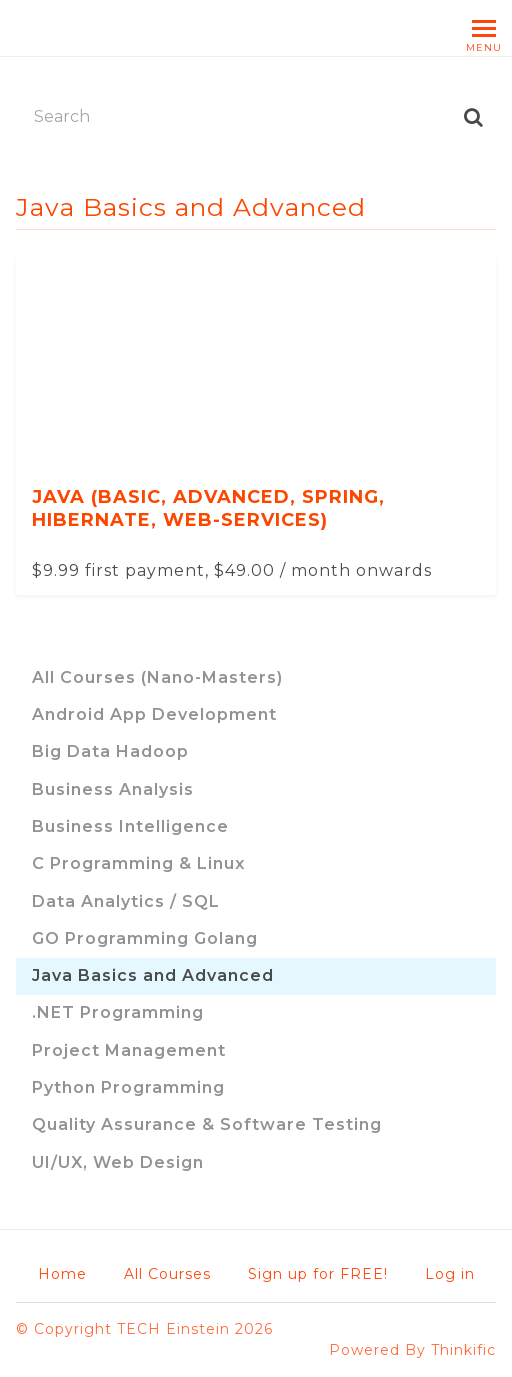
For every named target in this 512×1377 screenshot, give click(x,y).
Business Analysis (113, 789)
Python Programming (128, 1087)
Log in (450, 1274)
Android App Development (154, 714)
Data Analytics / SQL (126, 901)
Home (62, 1274)
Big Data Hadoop (110, 751)
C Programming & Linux (138, 863)
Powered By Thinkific (412, 1350)
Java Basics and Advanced (153, 975)
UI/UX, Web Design (118, 1162)
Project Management (129, 1050)
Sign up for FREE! (318, 1274)
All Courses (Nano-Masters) (157, 677)
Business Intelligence (130, 826)
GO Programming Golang (145, 938)
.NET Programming (118, 1012)
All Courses (167, 1274)
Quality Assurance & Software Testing (207, 1124)
